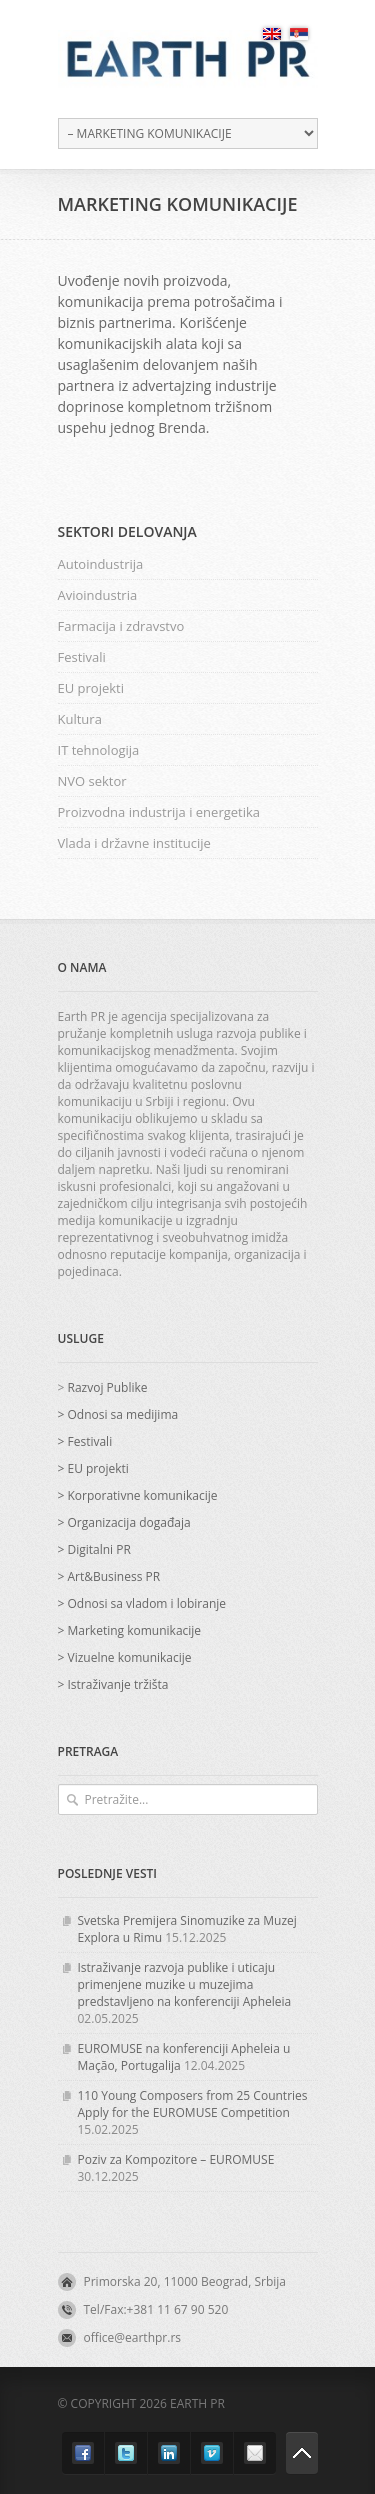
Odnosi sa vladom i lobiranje (146, 1603)
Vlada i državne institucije (134, 843)
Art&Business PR (113, 1576)
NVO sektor (92, 781)
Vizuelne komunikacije (129, 1657)
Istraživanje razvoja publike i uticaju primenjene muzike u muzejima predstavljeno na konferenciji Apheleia (185, 1984)
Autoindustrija (101, 564)
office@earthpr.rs (133, 2337)
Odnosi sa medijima (122, 1414)
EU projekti (91, 688)
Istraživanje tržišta (117, 1684)
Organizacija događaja (128, 1522)
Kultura (80, 719)
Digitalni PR (98, 1549)
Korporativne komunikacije (142, 1495)
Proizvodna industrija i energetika (159, 812)
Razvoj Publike (107, 1387)
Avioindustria (98, 595)
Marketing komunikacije (134, 1630)
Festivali (82, 657)
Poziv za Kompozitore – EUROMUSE (176, 2159)
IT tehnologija (99, 750)
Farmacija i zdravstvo (121, 626)
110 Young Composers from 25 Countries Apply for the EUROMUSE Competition (193, 2104)
